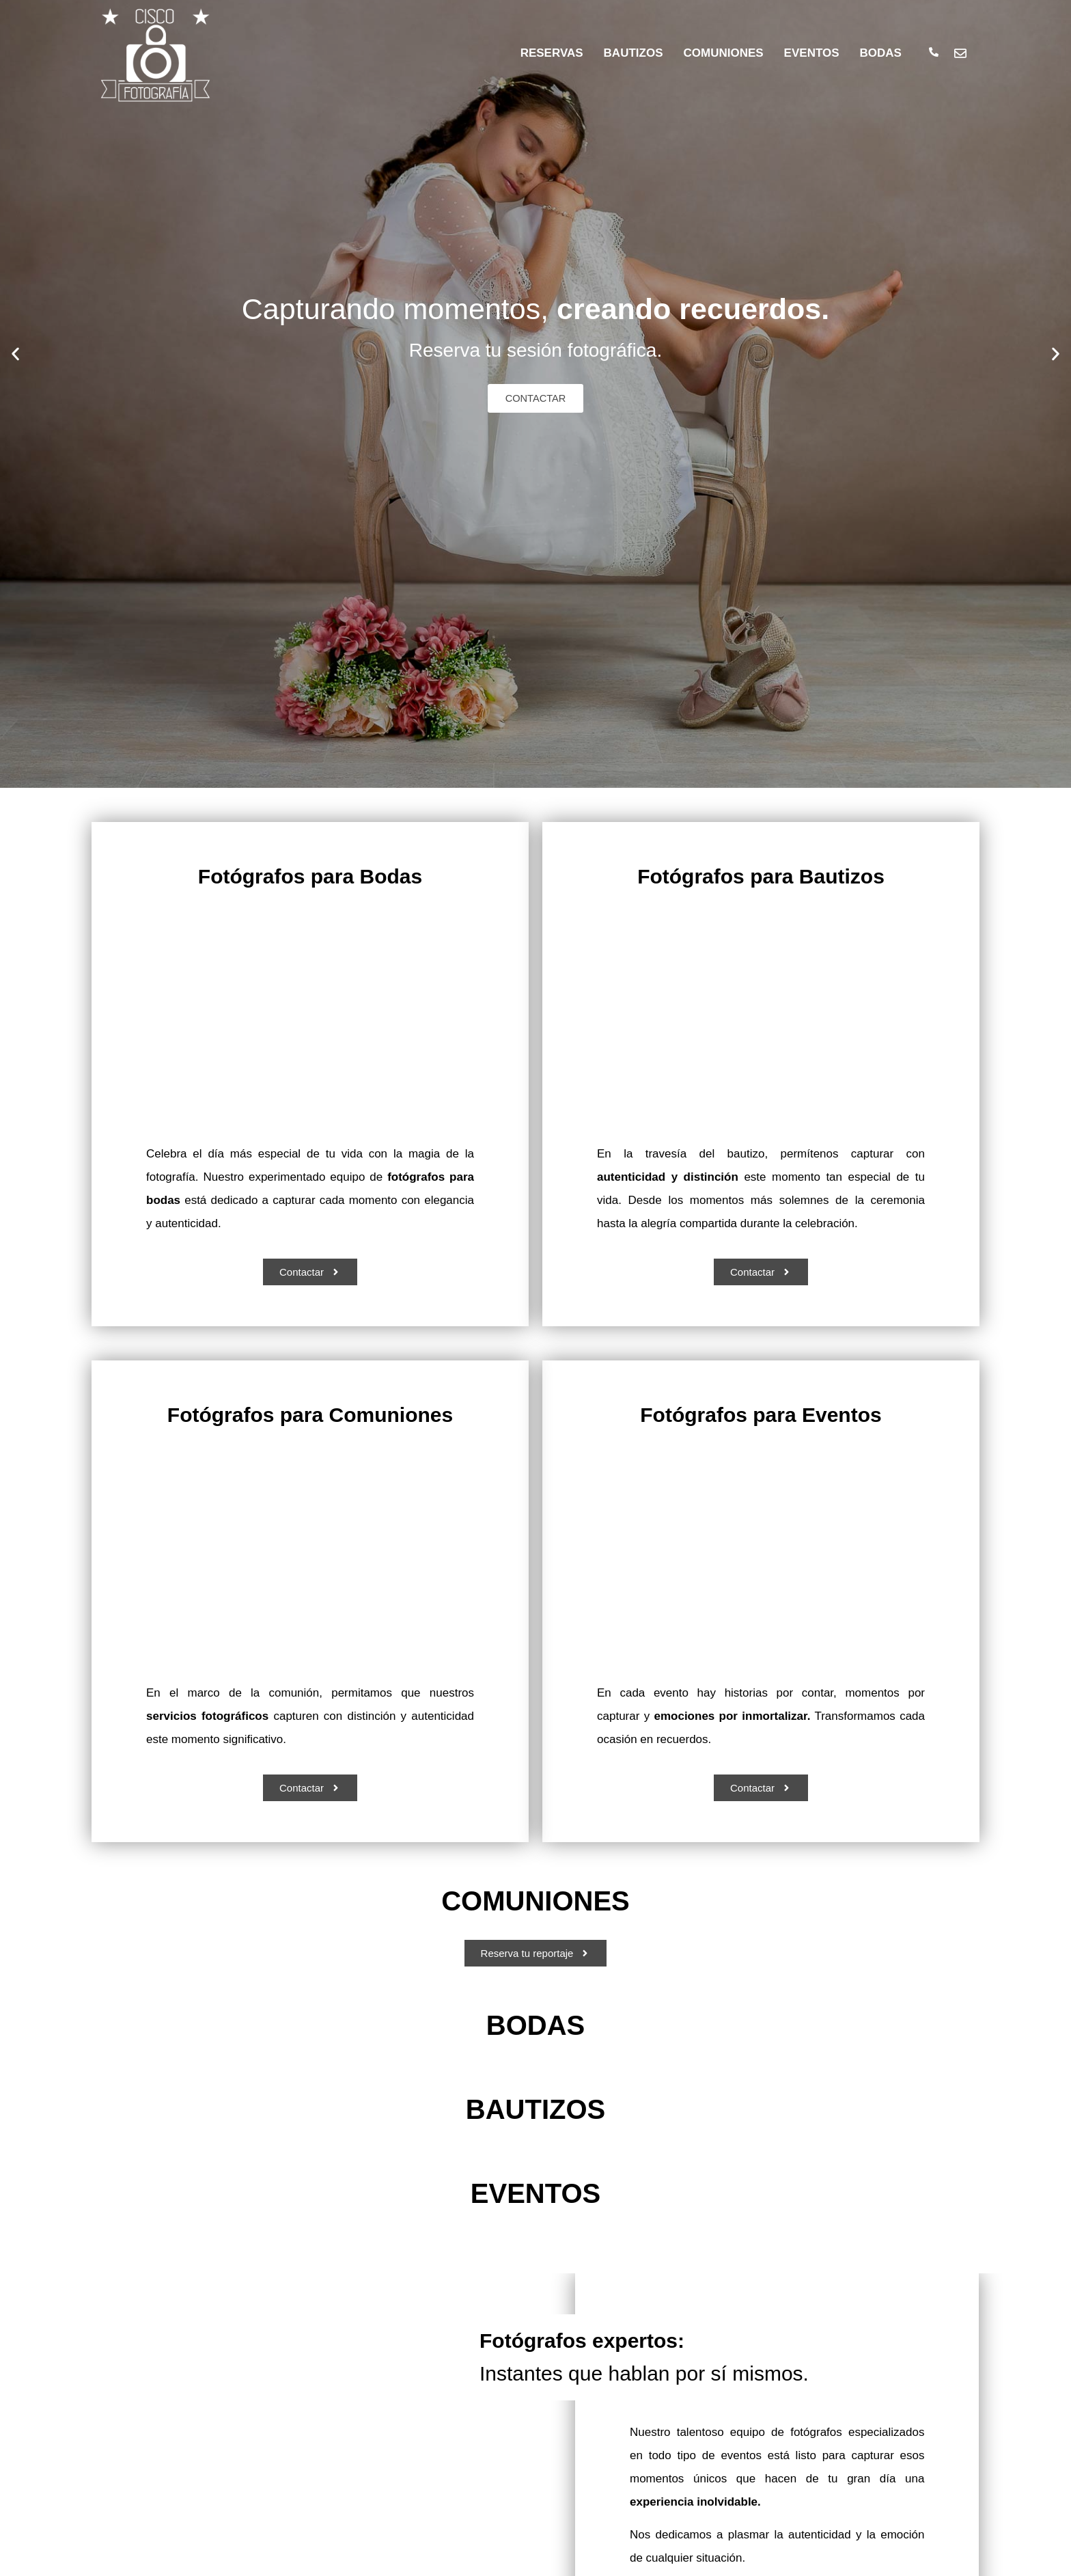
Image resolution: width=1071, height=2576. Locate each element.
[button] (15, 353)
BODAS (881, 52)
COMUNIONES (723, 52)
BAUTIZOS (633, 52)
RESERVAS (551, 52)
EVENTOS (811, 52)
